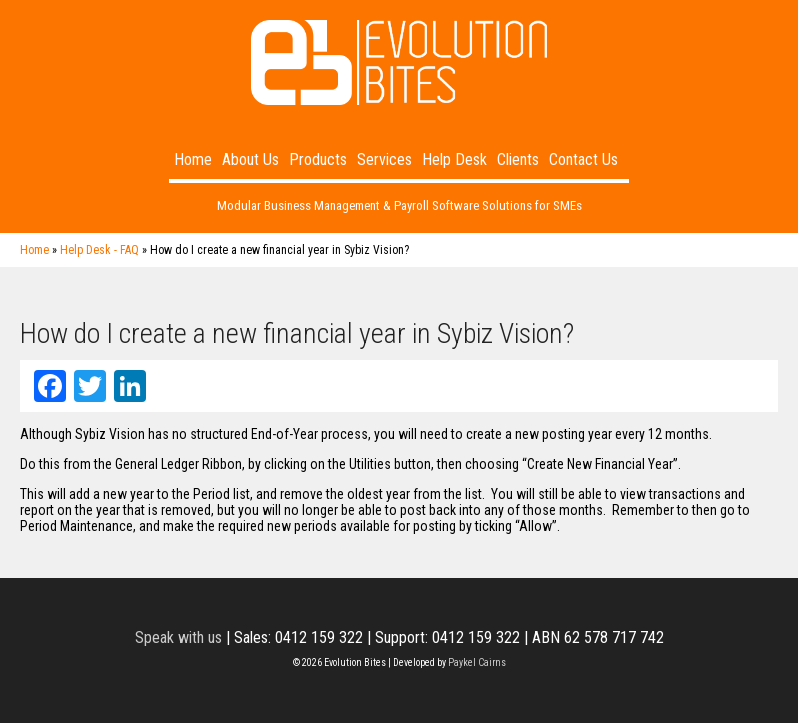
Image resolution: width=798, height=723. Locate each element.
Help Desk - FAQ (99, 250)
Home (193, 159)
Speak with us (178, 637)
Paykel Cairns (477, 662)
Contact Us (583, 159)
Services (384, 159)
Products (318, 159)
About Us (250, 159)
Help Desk (454, 159)
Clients (518, 159)
